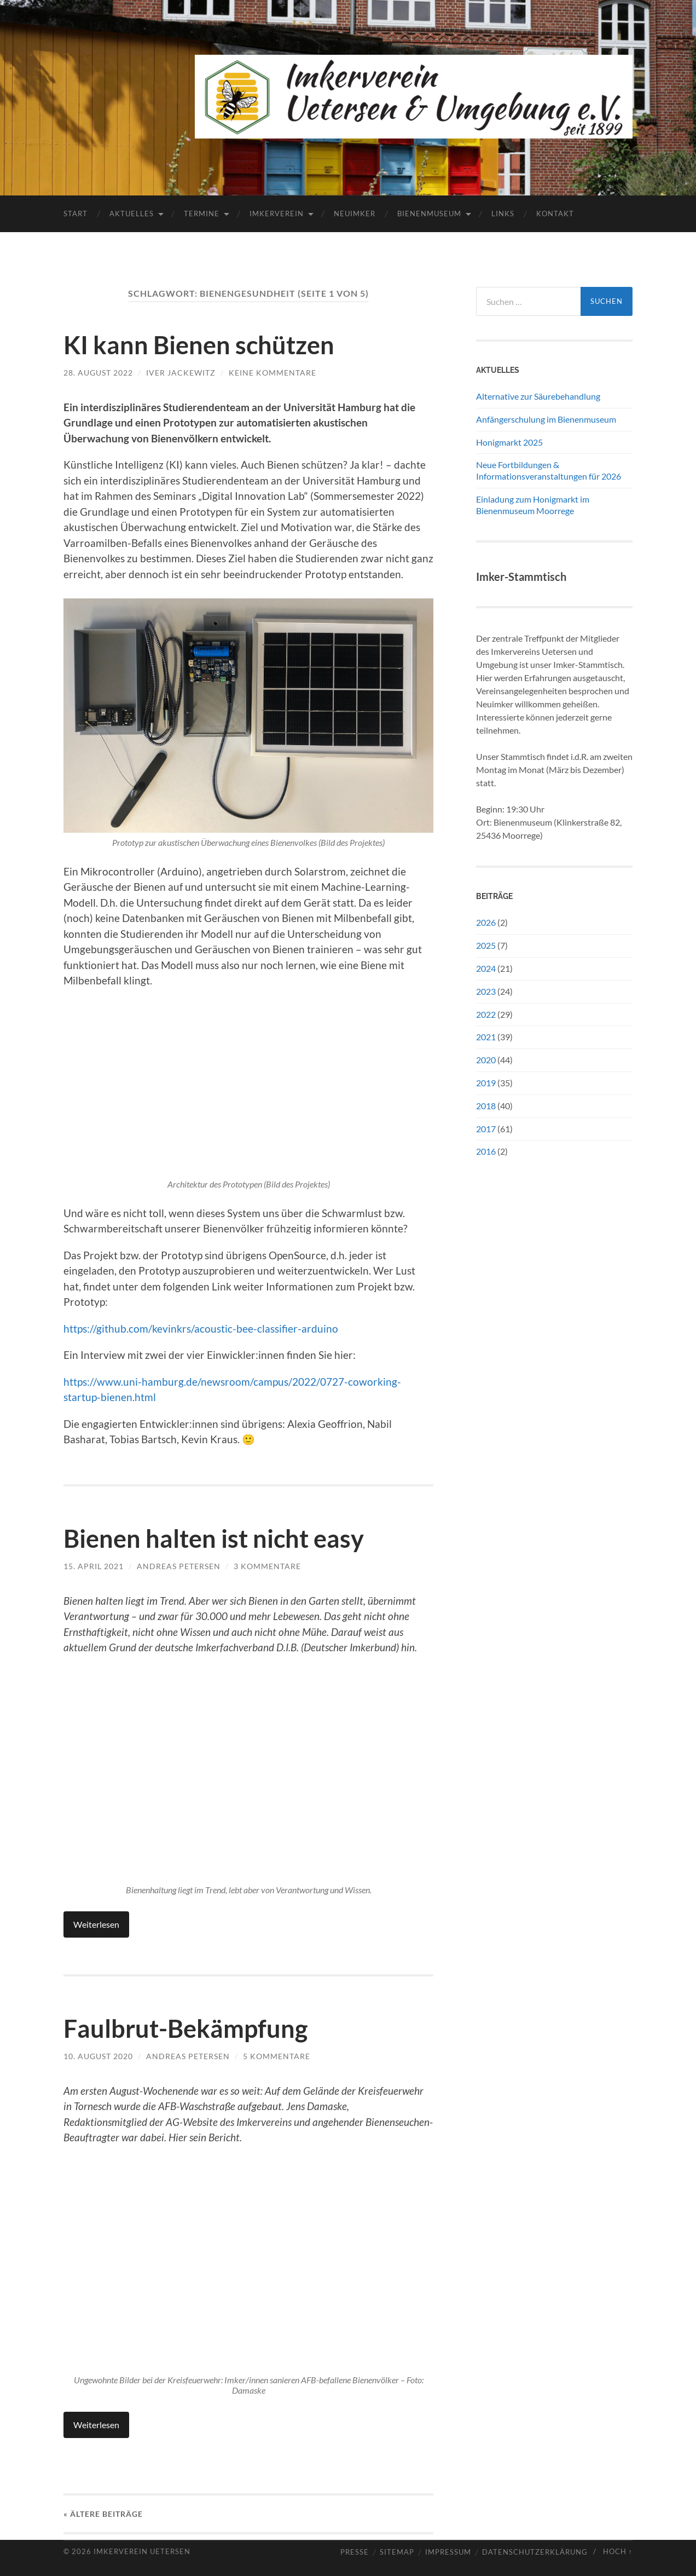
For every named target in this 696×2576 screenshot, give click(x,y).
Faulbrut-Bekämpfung (185, 2028)
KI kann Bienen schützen (198, 345)
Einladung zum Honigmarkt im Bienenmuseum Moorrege (532, 505)
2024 (486, 968)
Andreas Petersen (179, 1566)
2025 (486, 945)
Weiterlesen (96, 1924)
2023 (486, 991)
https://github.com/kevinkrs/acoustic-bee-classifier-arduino (200, 1328)
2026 (486, 922)
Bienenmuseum (429, 213)
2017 (486, 1128)
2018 (486, 1105)
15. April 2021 (93, 1566)
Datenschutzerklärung (535, 2552)
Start (75, 213)
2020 (486, 1059)
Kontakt (555, 213)
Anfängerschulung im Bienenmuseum (546, 419)
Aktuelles (131, 213)
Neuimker (354, 213)
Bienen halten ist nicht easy (213, 1538)
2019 (486, 1082)
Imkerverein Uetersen (142, 2551)
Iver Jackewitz (181, 372)
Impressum (448, 2552)
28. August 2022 (98, 372)
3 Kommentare (267, 1566)
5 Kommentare (276, 2056)
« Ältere (103, 2514)
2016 (486, 1151)
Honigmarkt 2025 (509, 442)
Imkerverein (277, 213)
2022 (486, 1014)
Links (502, 213)
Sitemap (397, 2552)
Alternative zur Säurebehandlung (538, 396)
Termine (201, 213)
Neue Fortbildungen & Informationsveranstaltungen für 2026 (548, 470)
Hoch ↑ (618, 2551)
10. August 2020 (98, 2056)
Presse (354, 2552)
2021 (486, 1036)
